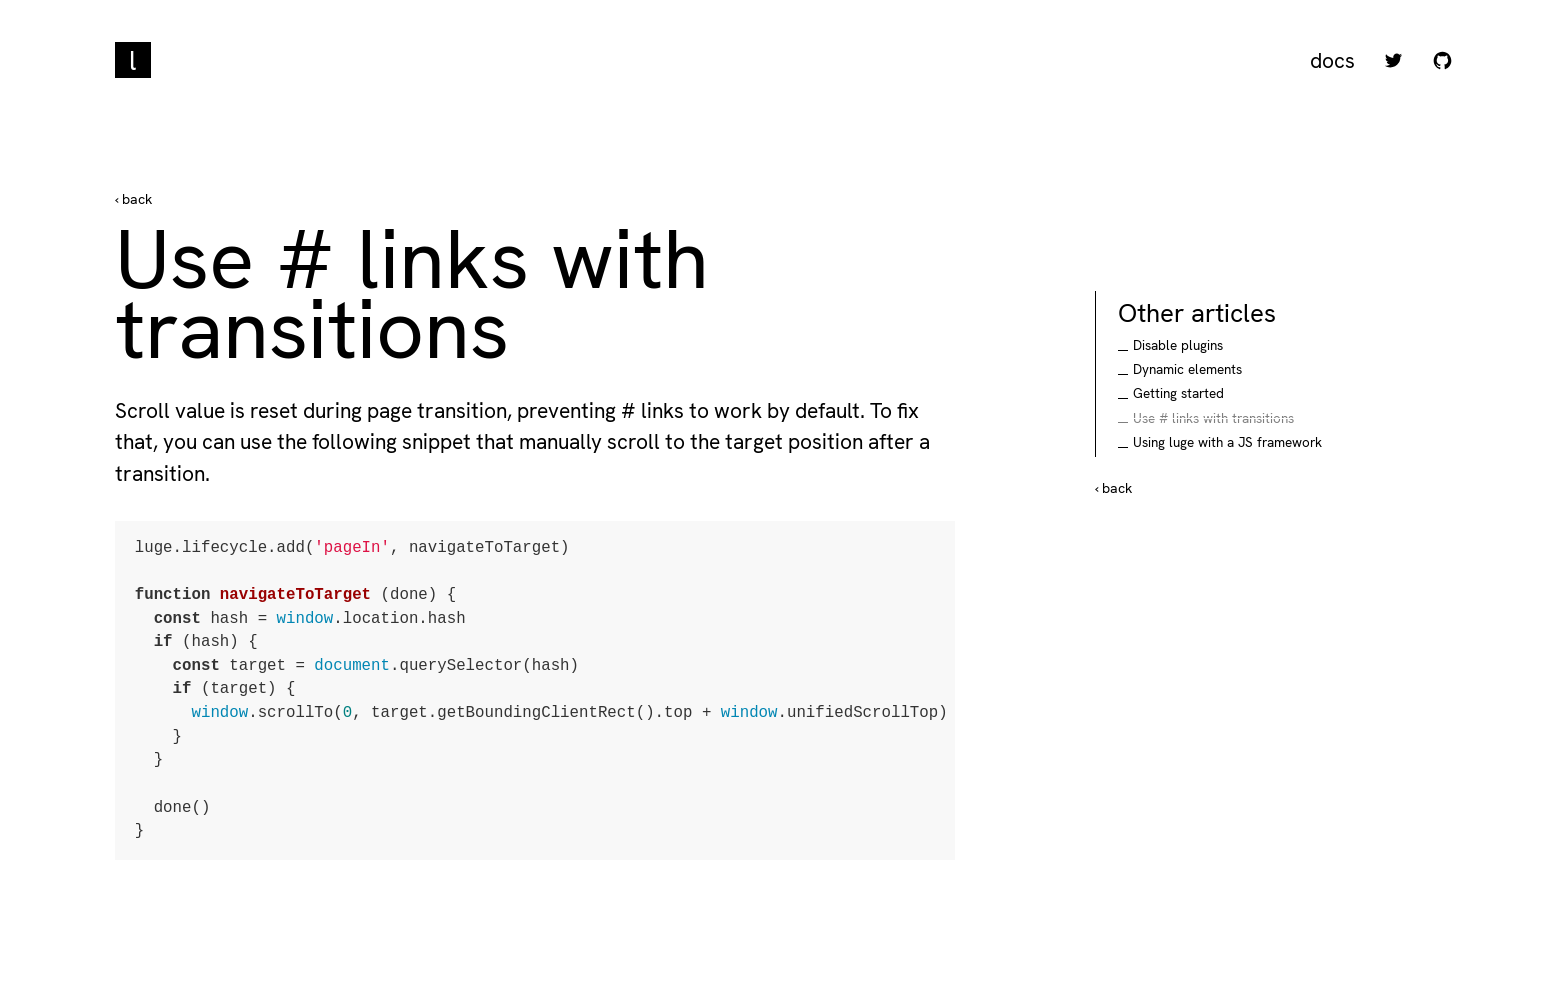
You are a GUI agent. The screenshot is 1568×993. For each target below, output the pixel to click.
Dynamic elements (1187, 369)
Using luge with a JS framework (1227, 442)
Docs (1332, 60)
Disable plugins (1178, 345)
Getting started (1178, 393)
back (135, 199)
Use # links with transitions (1213, 418)
